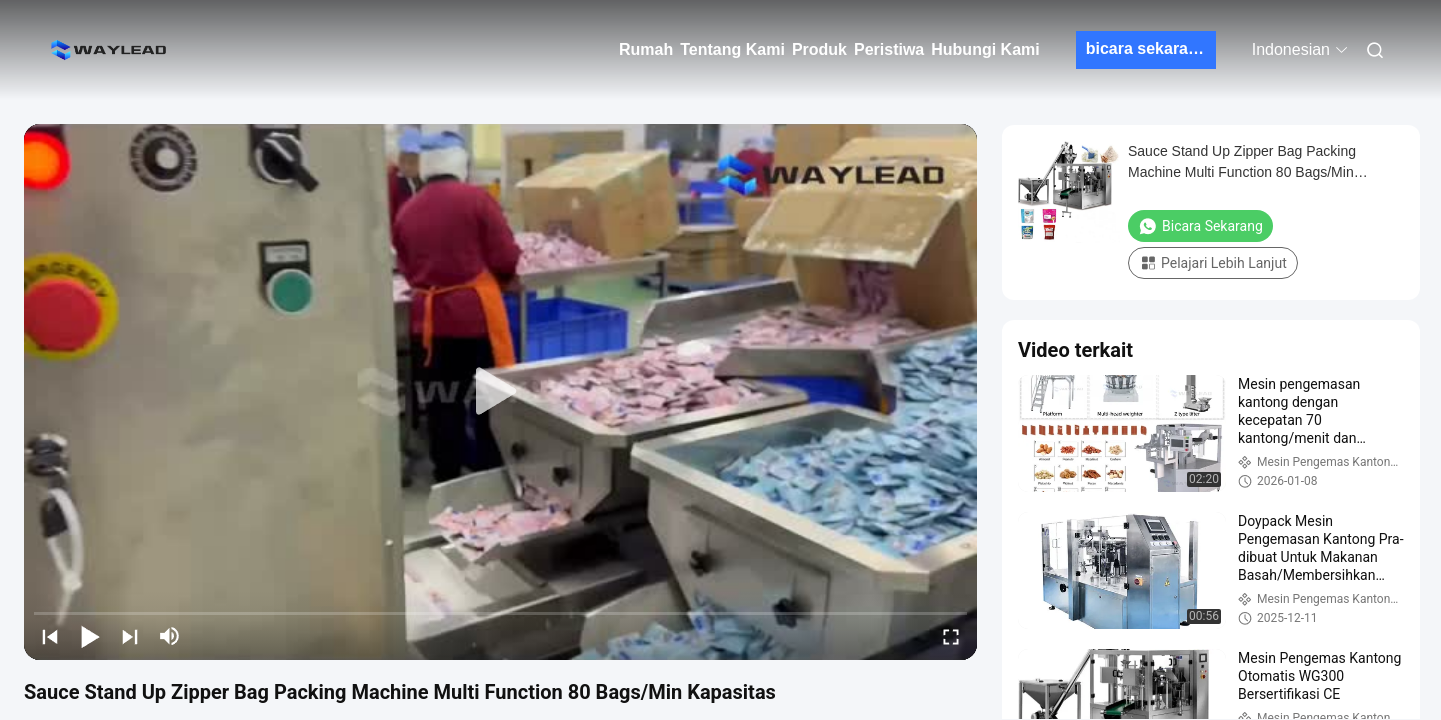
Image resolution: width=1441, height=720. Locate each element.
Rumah (646, 49)
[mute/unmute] (170, 636)
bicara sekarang (1147, 48)
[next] (130, 636)
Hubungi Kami (985, 49)
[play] (501, 392)
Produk (819, 49)
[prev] (50, 636)
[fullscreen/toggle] (951, 636)
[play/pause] (90, 636)
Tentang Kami (732, 49)
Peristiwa (889, 49)
